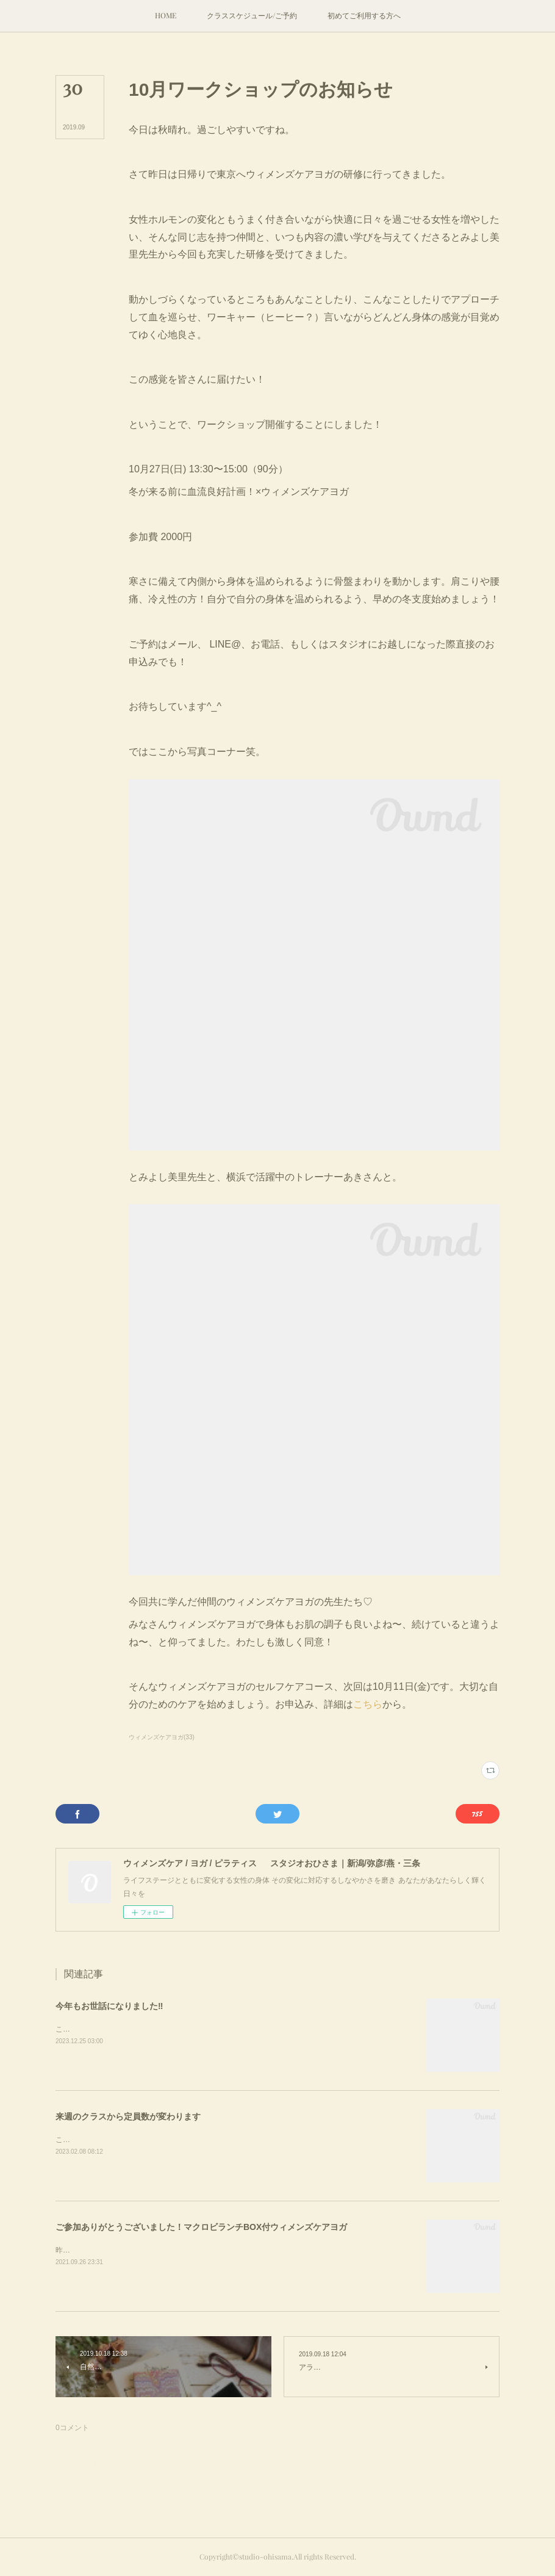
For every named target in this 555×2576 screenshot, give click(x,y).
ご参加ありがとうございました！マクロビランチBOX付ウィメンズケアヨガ (201, 2227)
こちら (367, 1704)
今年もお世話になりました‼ (109, 2006)
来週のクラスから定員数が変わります (128, 2116)
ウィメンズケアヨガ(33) (162, 1737)
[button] (166, 16)
